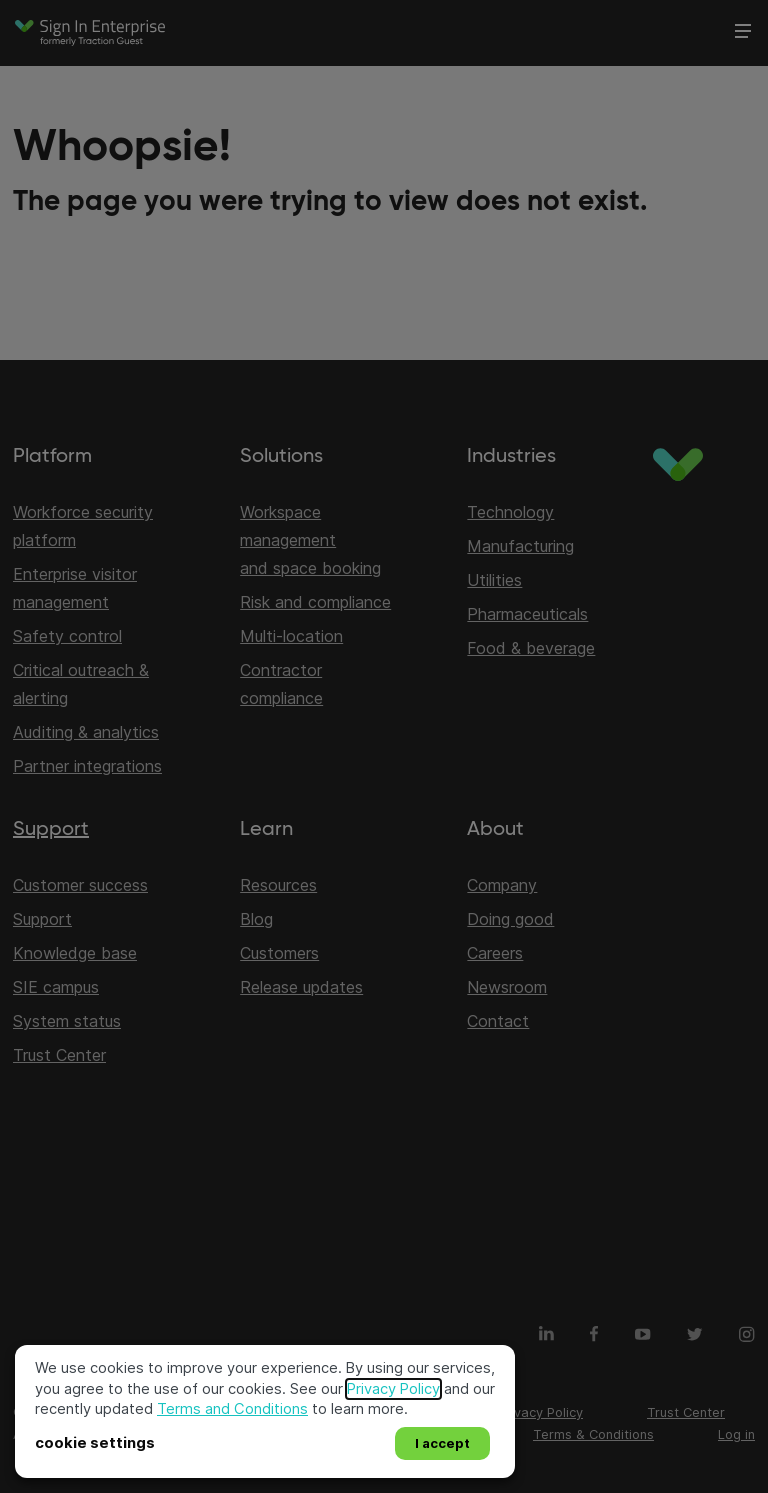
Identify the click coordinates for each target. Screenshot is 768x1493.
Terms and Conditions (232, 1409)
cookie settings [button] (95, 1443)
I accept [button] (442, 1443)
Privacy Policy (393, 1389)
